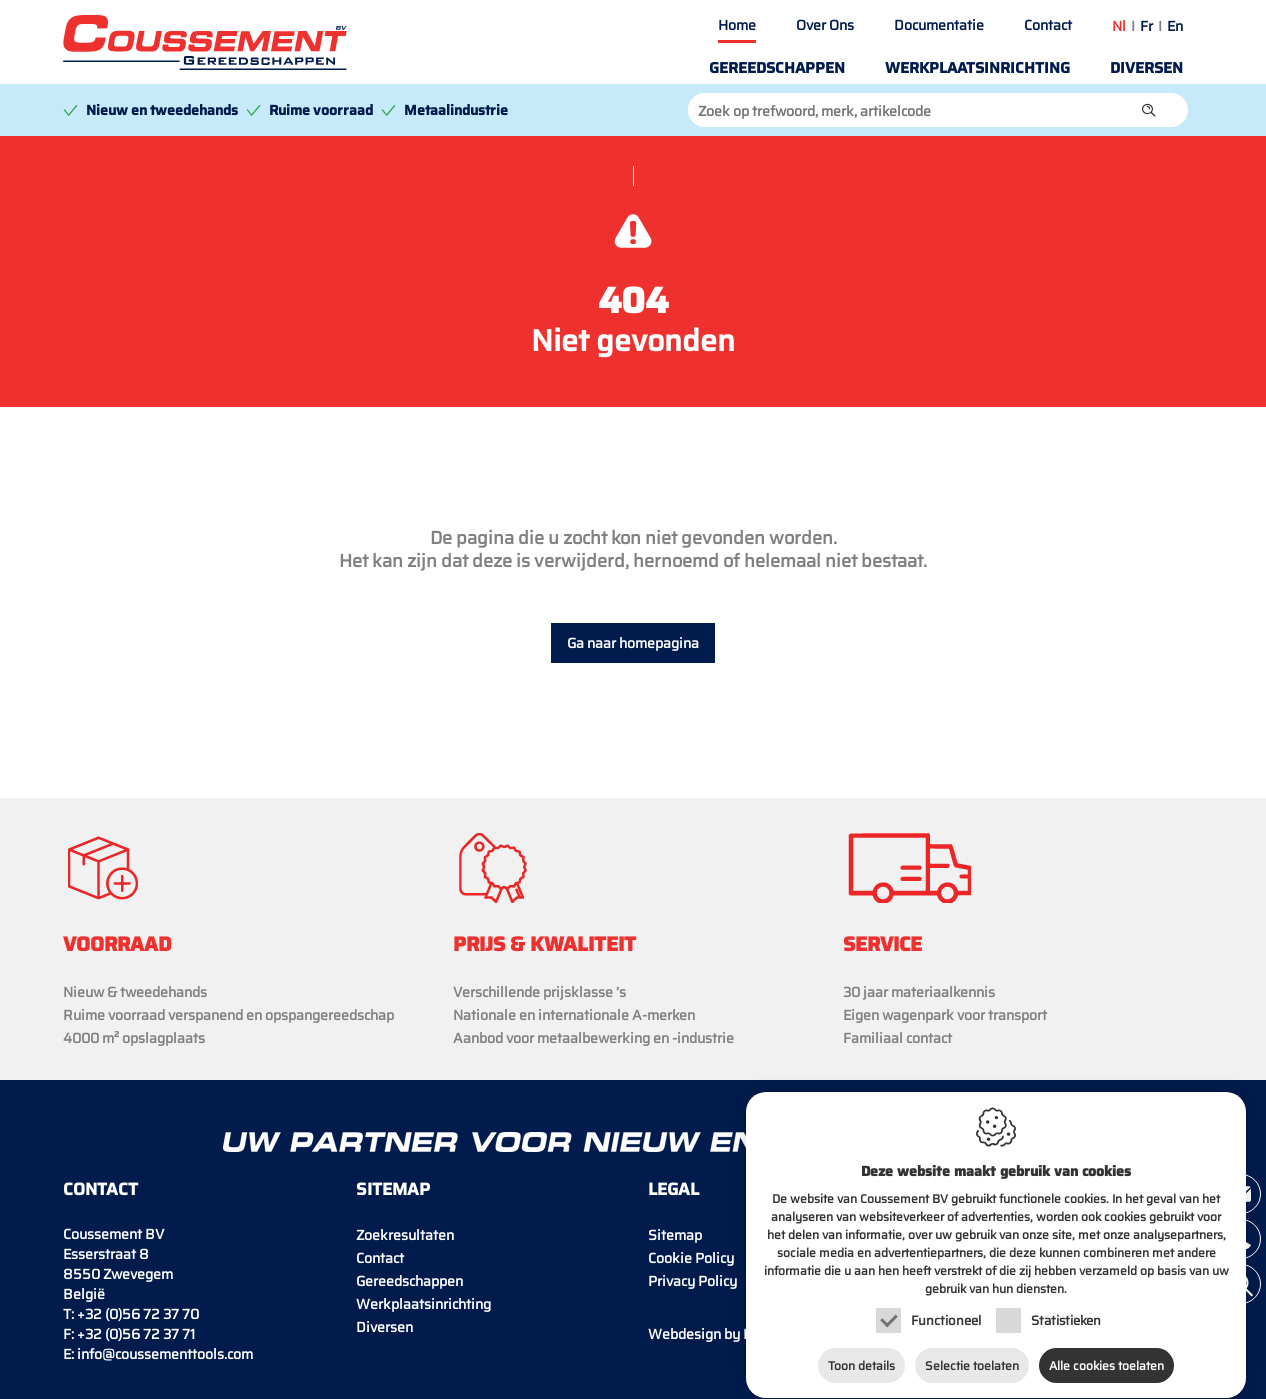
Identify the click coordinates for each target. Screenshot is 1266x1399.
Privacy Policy (692, 1281)
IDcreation (728, 1334)
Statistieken (1066, 1324)
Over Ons (825, 25)
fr (1146, 26)
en (1175, 26)
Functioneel (946, 1324)
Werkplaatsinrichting (977, 68)
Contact (1048, 25)
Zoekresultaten (405, 1235)
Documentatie (939, 25)
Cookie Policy (691, 1258)
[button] (1149, 110)
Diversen (1146, 68)
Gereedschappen (777, 68)
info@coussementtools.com (165, 1354)
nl (1119, 26)
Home (737, 25)
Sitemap (675, 1235)
